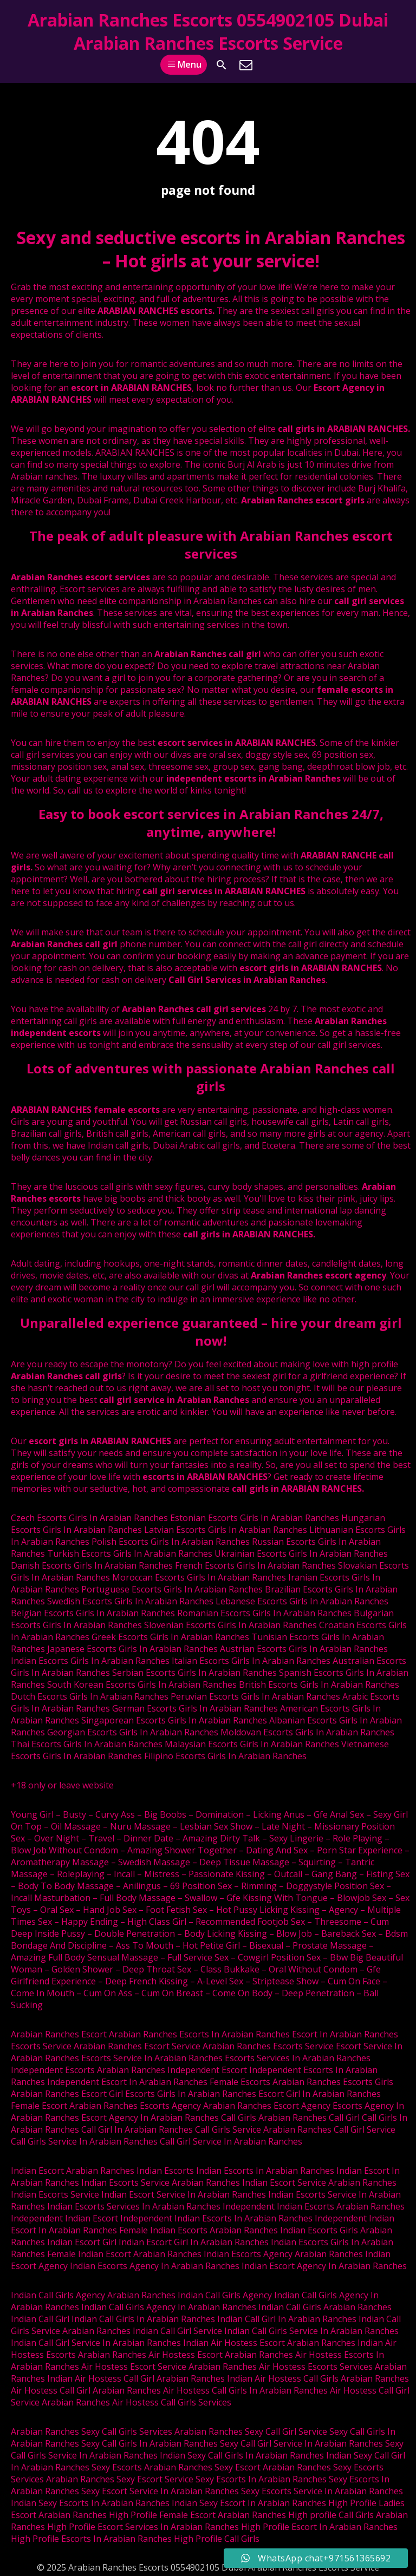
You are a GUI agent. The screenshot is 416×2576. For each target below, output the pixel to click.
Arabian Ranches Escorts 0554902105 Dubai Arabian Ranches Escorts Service (208, 31)
